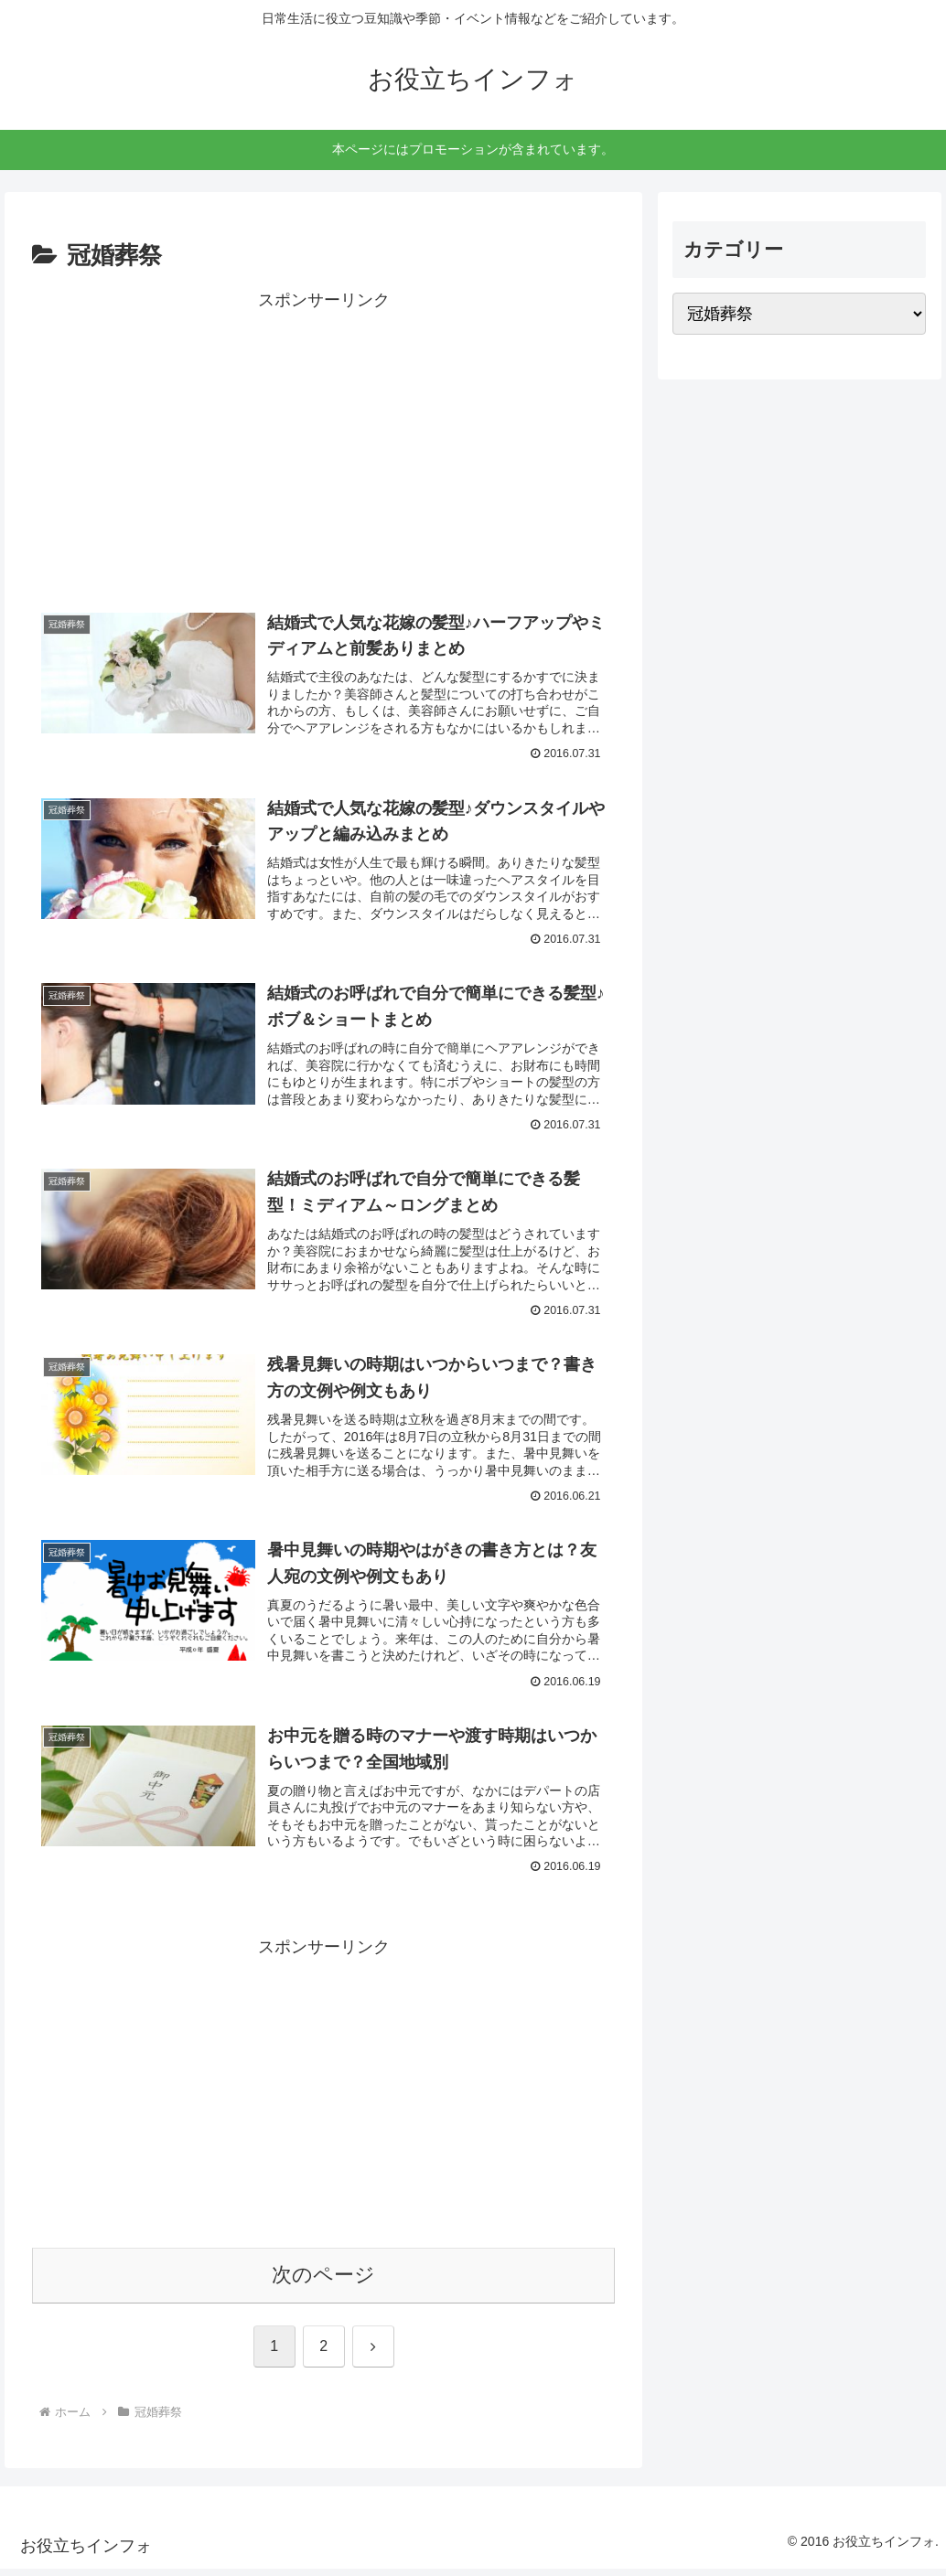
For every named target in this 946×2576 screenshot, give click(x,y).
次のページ (323, 2282)
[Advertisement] (323, 443)
